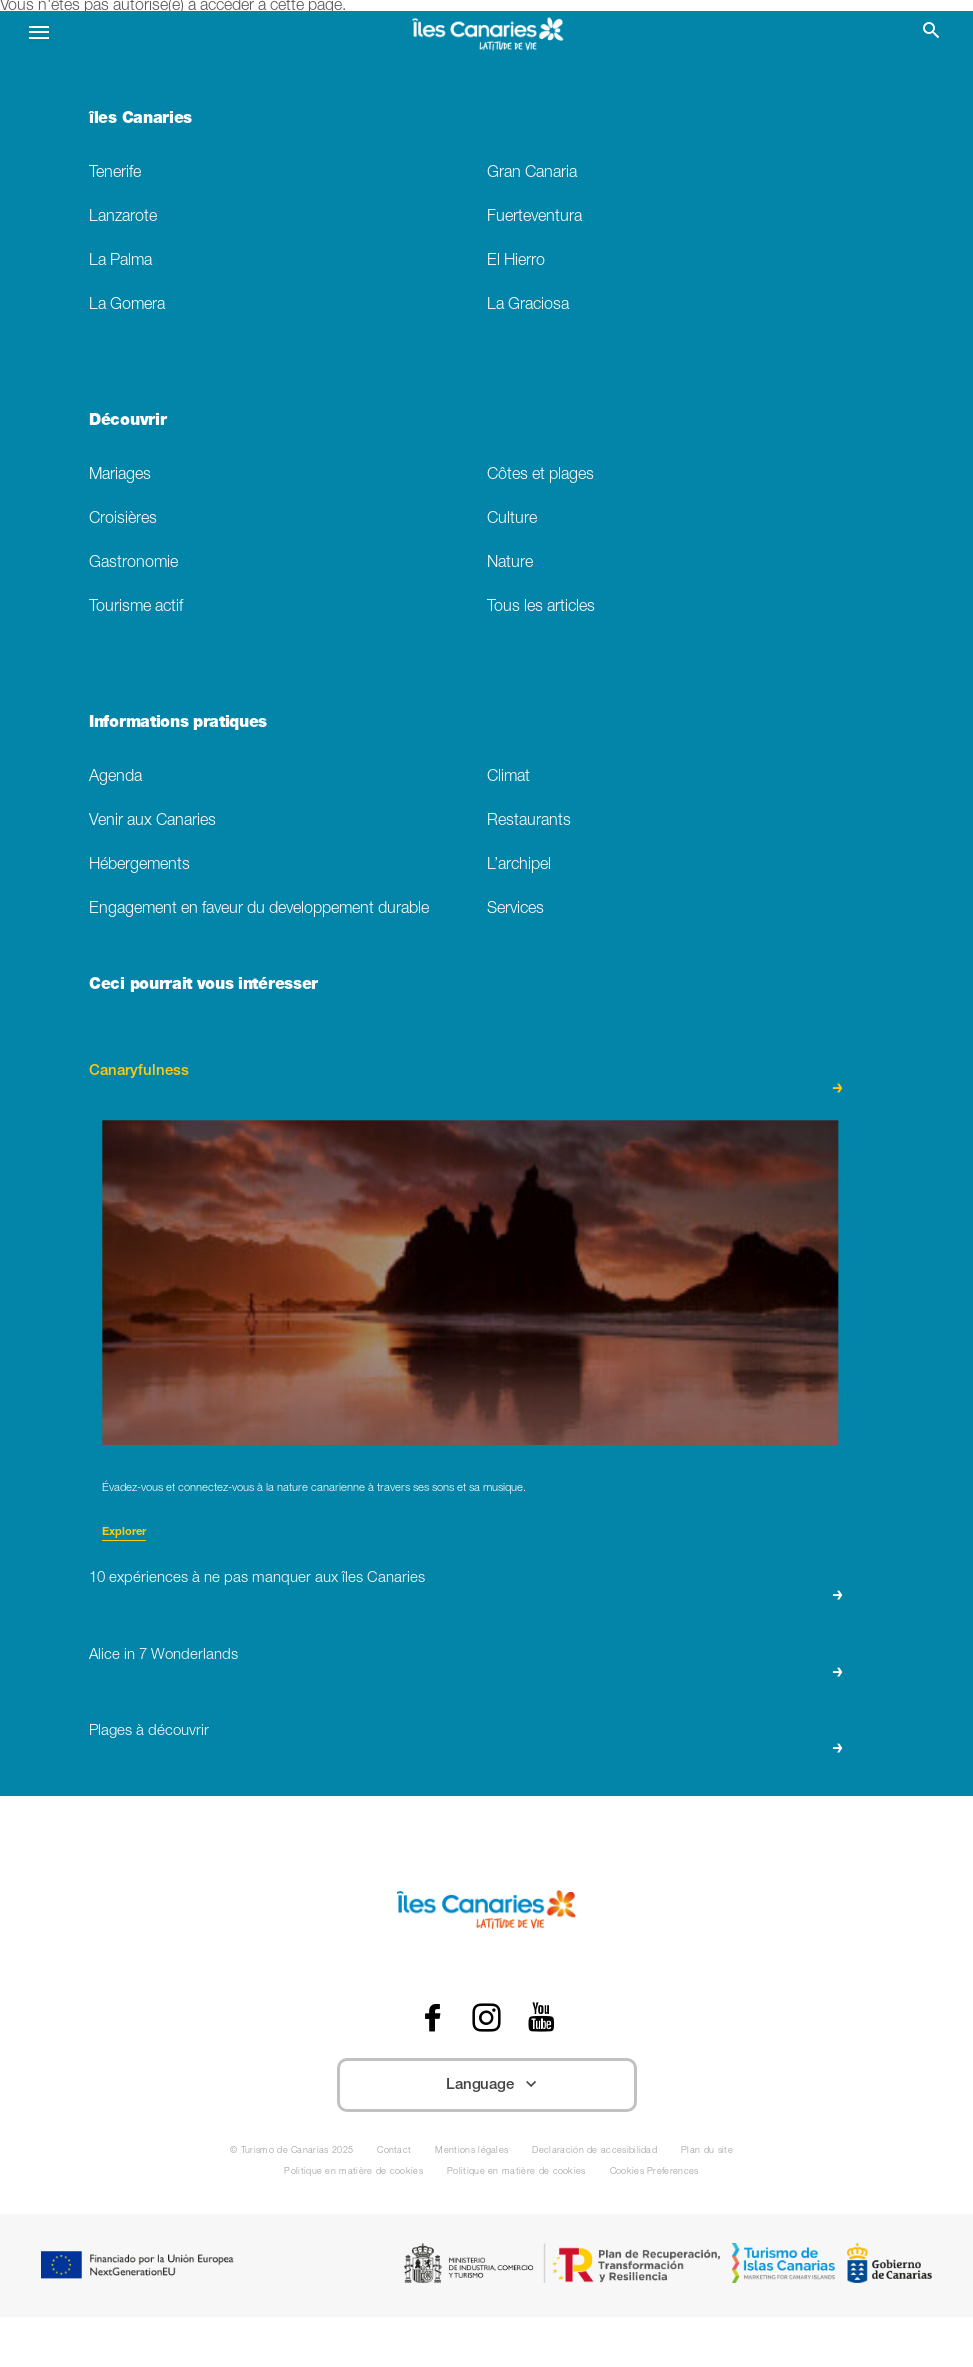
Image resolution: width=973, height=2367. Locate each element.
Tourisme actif (136, 607)
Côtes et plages (540, 475)
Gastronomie (133, 563)
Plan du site (707, 2151)
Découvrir (127, 422)
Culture (512, 519)
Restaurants (529, 821)
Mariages (120, 475)
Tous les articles (541, 607)
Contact (394, 2151)
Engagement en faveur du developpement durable (259, 909)
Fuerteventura (534, 217)
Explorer (124, 1532)
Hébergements (139, 865)
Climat (508, 777)
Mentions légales (471, 2151)
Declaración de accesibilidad (594, 2151)
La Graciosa (528, 305)
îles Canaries (140, 120)
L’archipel (519, 865)
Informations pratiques (178, 724)
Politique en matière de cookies (353, 2172)
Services (515, 909)
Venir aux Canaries (152, 821)
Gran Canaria (532, 173)
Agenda (115, 777)
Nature (510, 563)
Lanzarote (123, 217)
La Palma (120, 261)
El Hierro (516, 261)
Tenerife (115, 173)
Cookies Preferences (654, 2172)
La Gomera (127, 305)
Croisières (123, 519)
